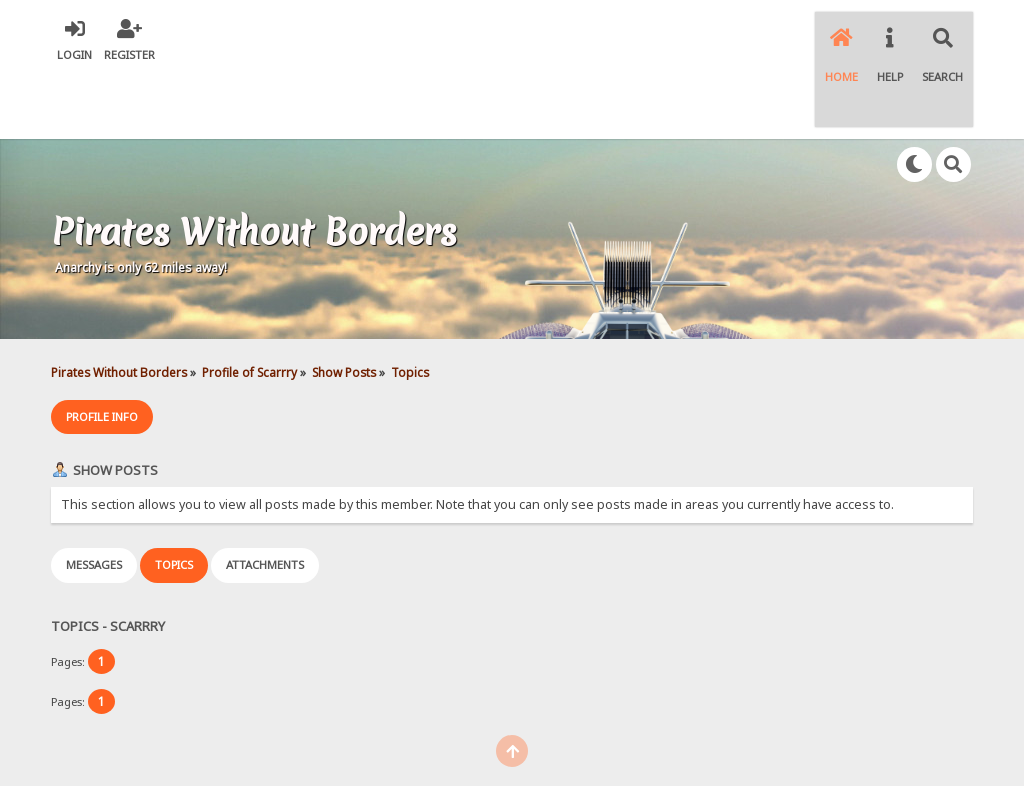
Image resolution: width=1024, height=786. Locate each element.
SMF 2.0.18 (417, 735)
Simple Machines (588, 735)
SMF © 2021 (496, 735)
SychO (573, 751)
